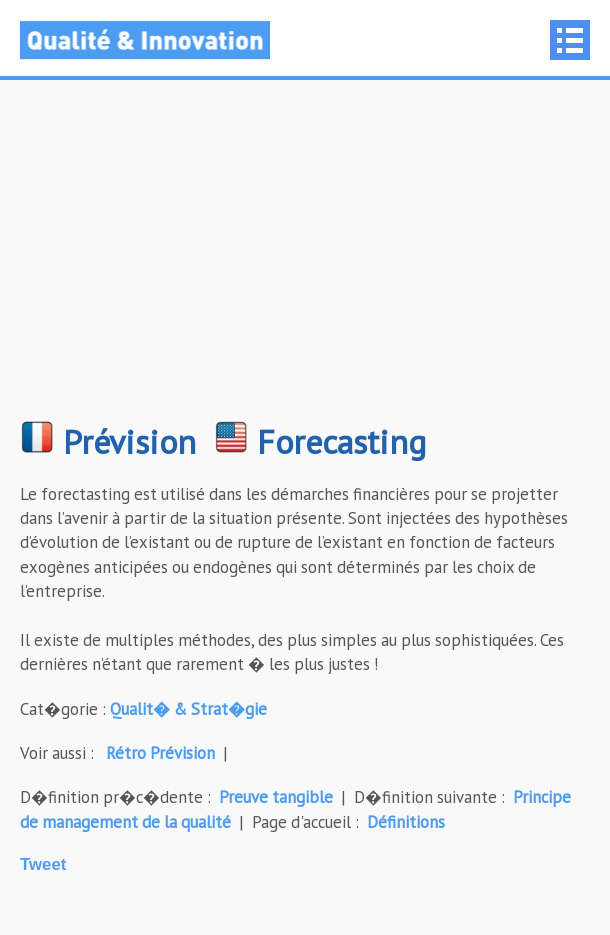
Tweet (43, 864)
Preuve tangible (276, 797)
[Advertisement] (305, 260)
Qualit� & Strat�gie (188, 709)
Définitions (406, 822)
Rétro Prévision (160, 753)
